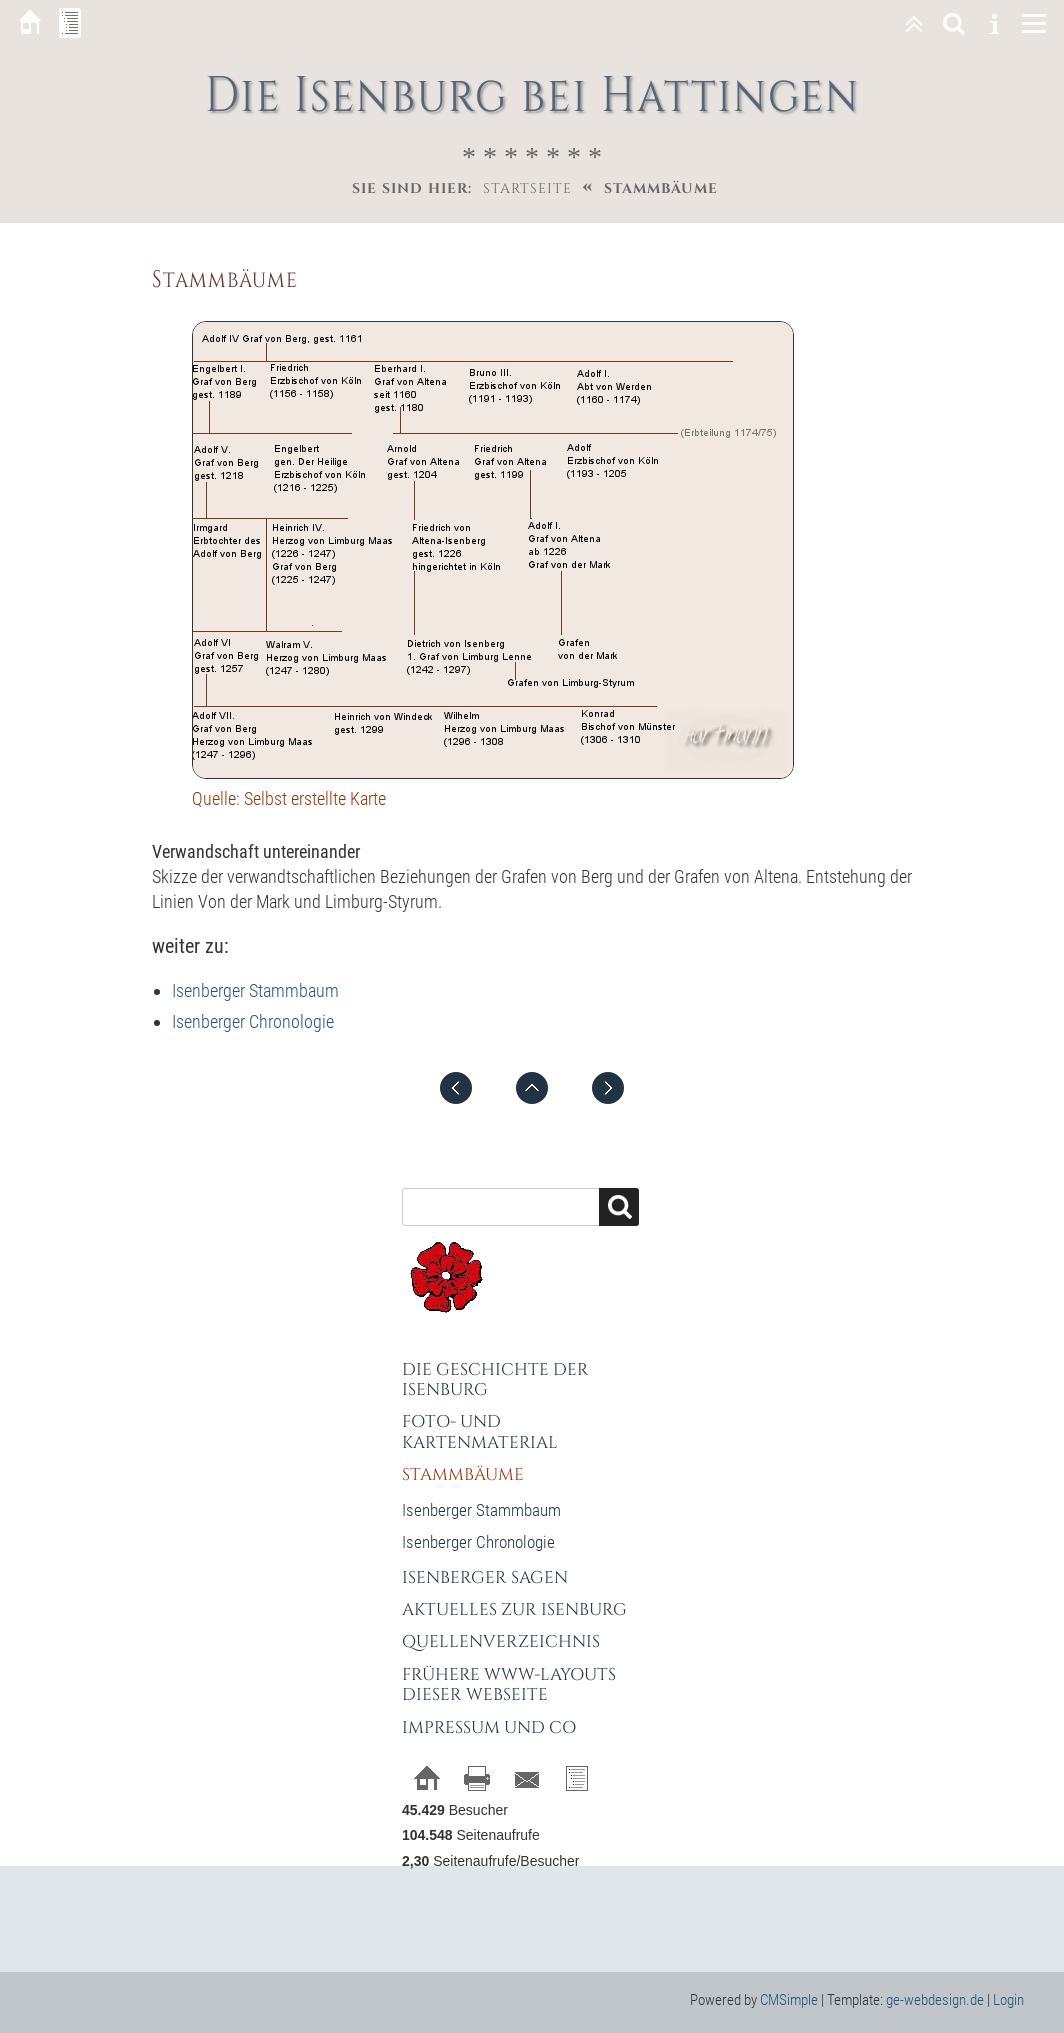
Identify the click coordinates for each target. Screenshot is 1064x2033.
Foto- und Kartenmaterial (480, 1431)
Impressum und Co (489, 1727)
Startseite (527, 188)
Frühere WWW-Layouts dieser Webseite (509, 1684)
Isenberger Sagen (485, 1577)
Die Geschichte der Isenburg (495, 1379)
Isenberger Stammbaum (255, 990)
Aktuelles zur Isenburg (514, 1609)
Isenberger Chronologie (253, 1021)
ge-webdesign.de (935, 2000)
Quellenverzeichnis (501, 1641)
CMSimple (789, 2000)
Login (1008, 2000)
